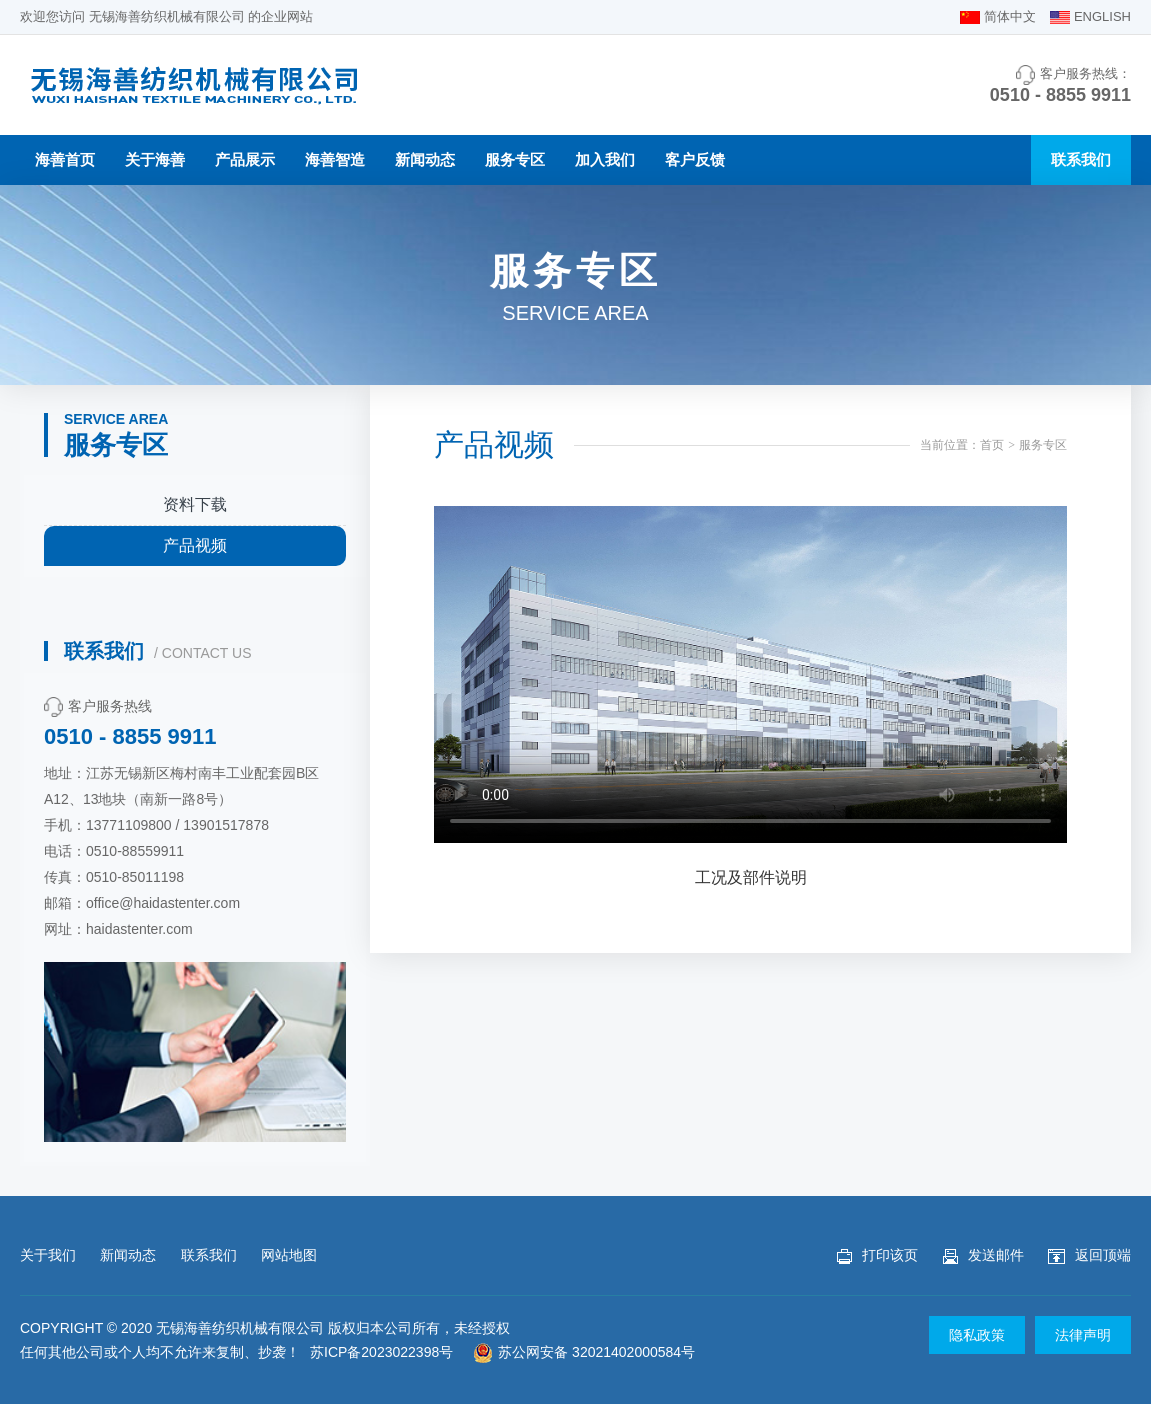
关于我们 (48, 1255)
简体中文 (1010, 16)
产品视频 (195, 545)
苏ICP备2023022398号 (381, 1352)
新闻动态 (425, 159)
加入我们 (605, 159)
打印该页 (877, 1255)
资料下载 (195, 504)
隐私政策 (977, 1335)
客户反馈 (695, 159)
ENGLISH (1102, 16)
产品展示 (245, 159)
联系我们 (1081, 159)
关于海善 (155, 159)
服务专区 (515, 159)
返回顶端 (1089, 1255)
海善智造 (335, 159)
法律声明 (1083, 1335)
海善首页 (65, 159)
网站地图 (289, 1255)
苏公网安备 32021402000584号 (584, 1352)
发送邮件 (983, 1255)
